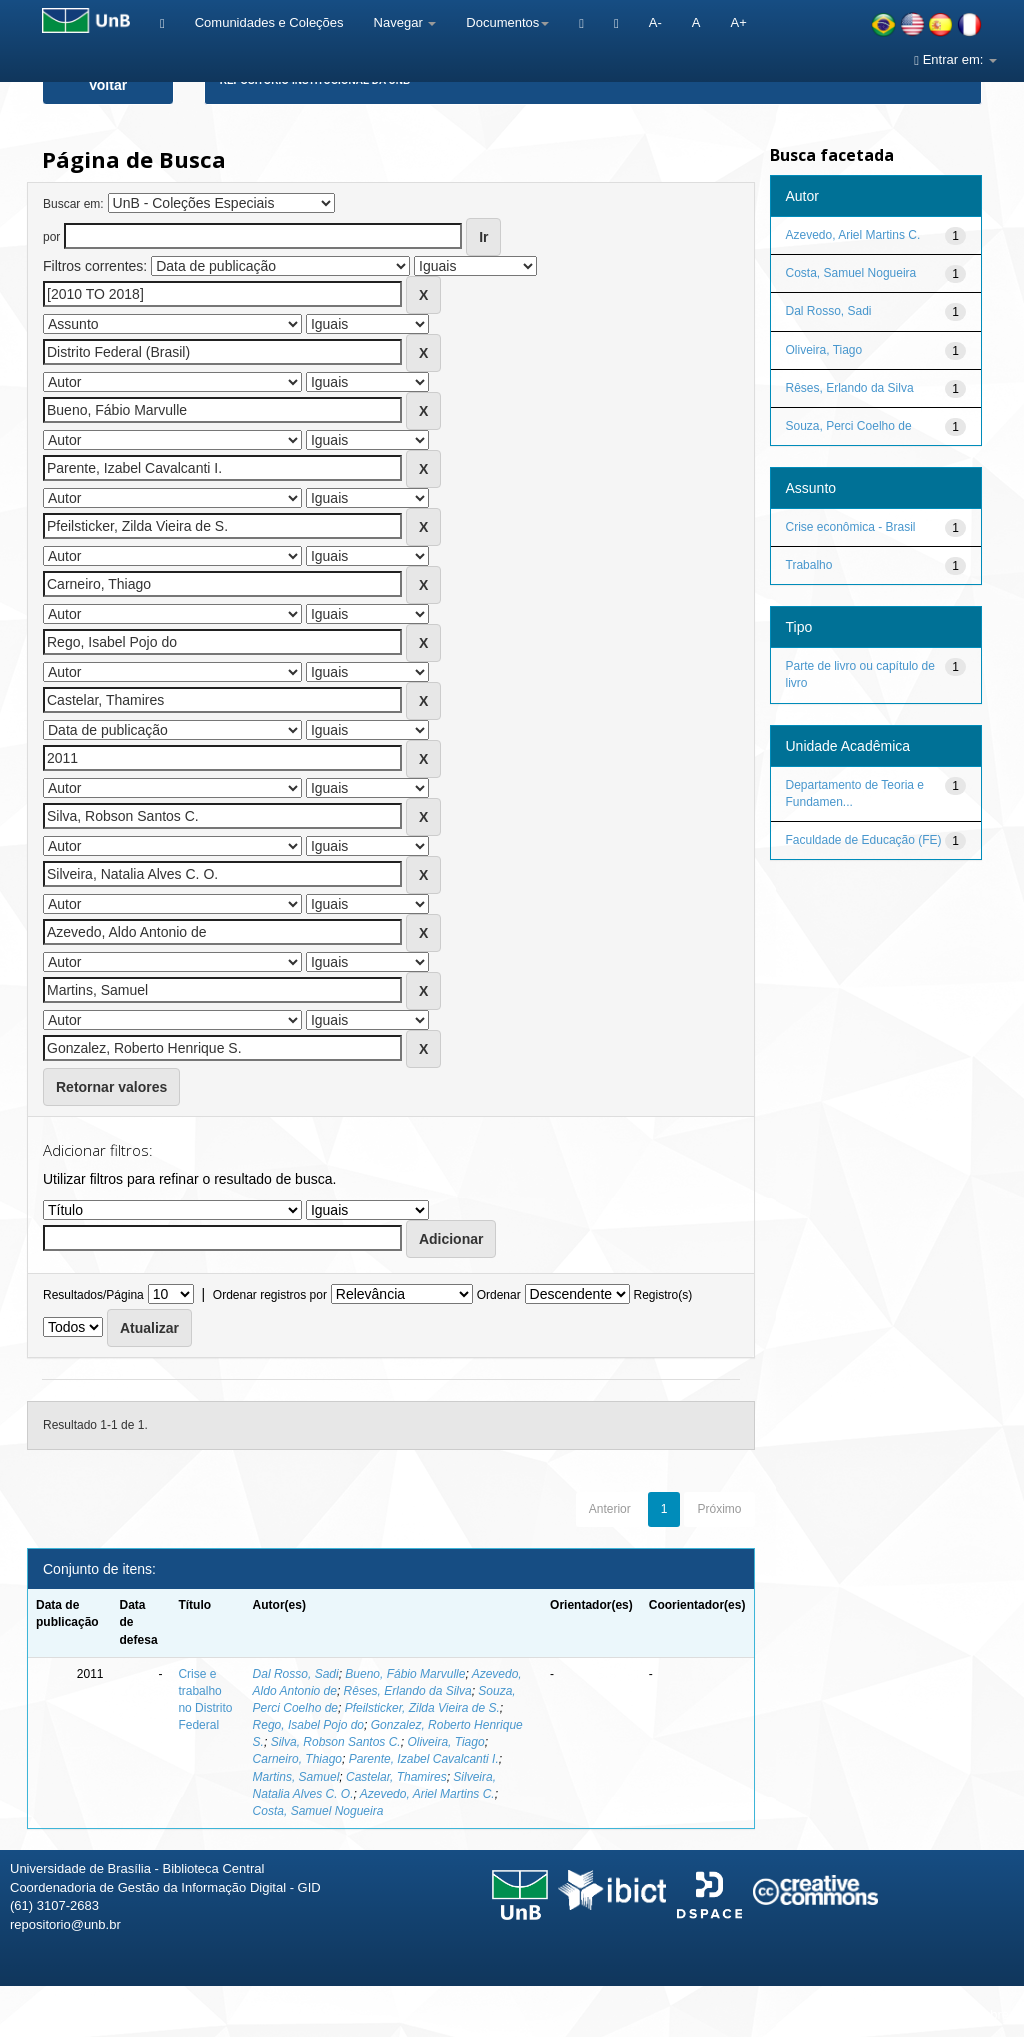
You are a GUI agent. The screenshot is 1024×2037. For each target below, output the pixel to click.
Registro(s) (662, 1295)
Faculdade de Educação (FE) (864, 840)
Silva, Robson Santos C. (336, 1742)
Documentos (507, 22)
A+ (738, 22)
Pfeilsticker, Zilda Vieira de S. (422, 1708)
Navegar (405, 22)
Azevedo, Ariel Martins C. (427, 1794)
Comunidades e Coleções (269, 22)
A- (655, 22)
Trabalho (809, 565)
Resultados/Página (93, 1295)
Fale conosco (905, 2014)
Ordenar (499, 1295)
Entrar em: (955, 59)
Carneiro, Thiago (297, 1759)
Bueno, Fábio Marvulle (405, 1674)
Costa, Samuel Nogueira (318, 1811)
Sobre (991, 2014)
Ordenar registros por (270, 1295)
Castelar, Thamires (396, 1777)
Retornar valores (111, 1087)
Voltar (108, 85)
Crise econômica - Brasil (851, 527)
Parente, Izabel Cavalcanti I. (424, 1759)
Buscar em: (73, 204)
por (51, 237)
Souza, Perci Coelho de (849, 426)
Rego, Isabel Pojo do (308, 1725)
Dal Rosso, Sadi (296, 1674)
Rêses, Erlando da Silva (408, 1691)
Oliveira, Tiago (445, 1742)
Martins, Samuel (296, 1777)
